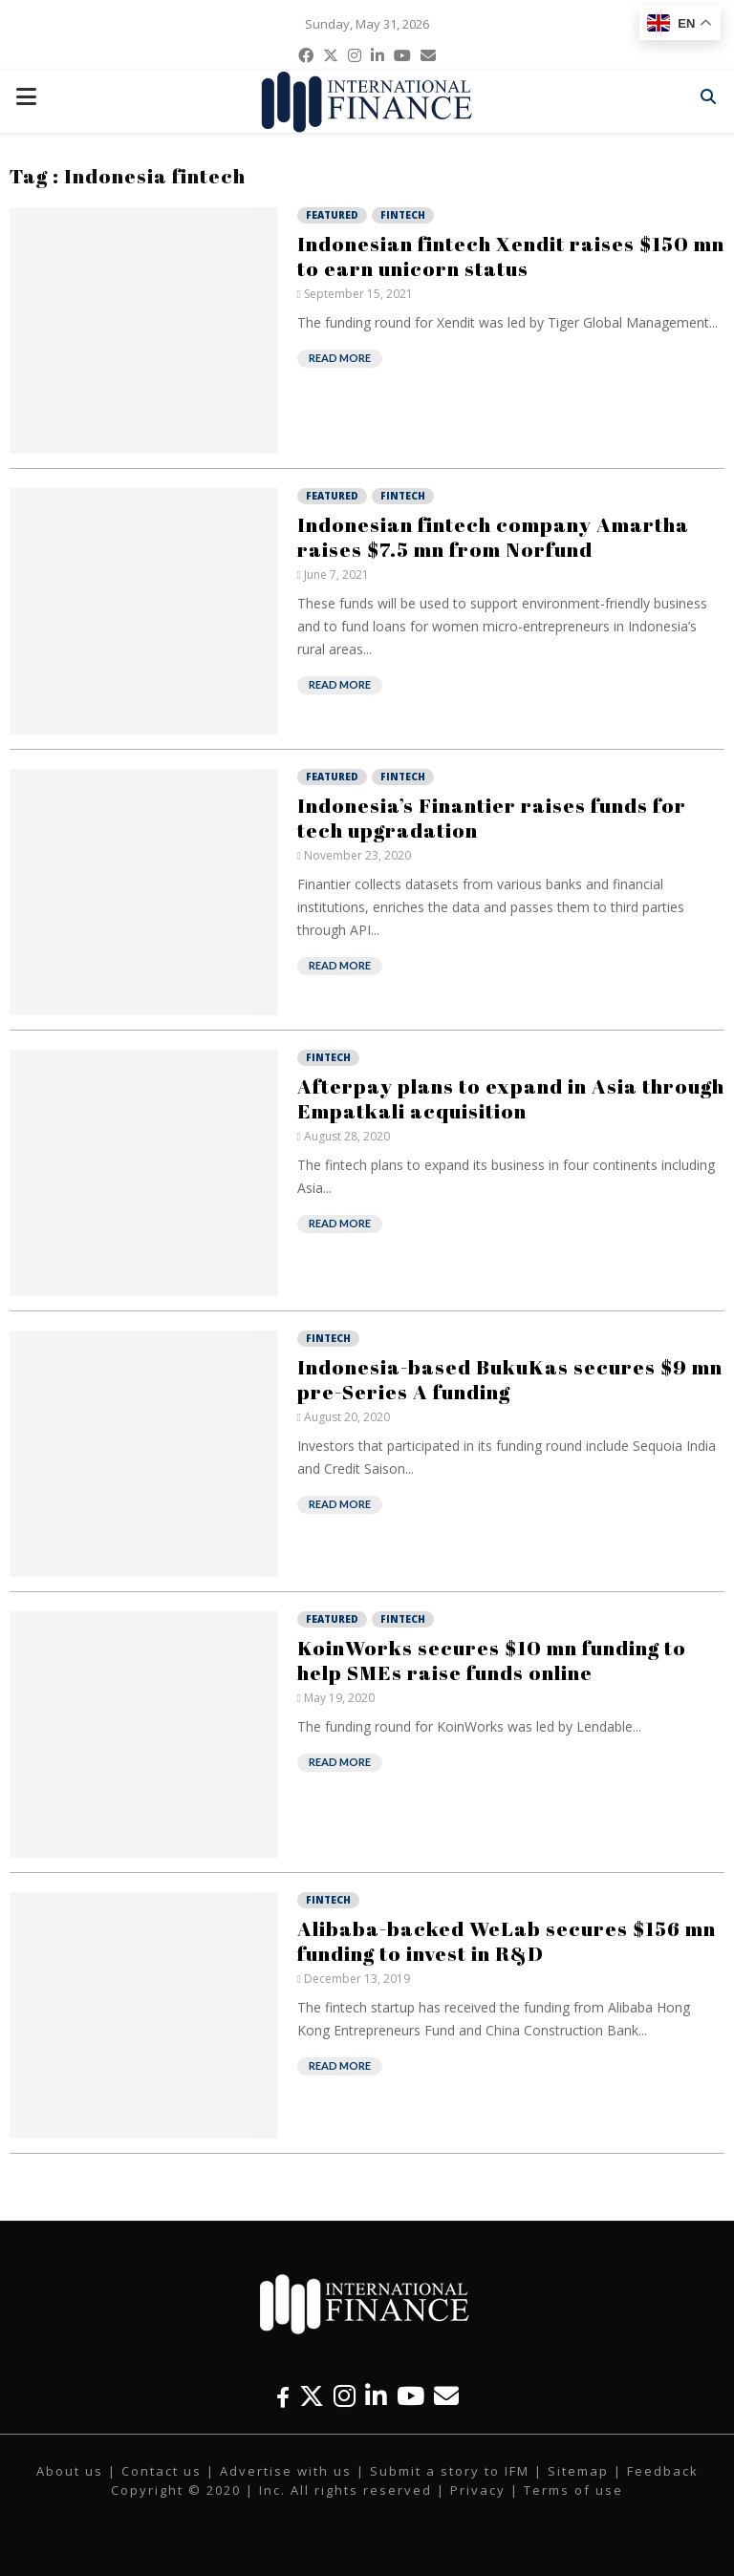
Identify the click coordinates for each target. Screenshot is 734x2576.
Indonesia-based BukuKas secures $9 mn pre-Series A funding (510, 1379)
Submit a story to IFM (449, 2471)
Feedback (663, 2471)
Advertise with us (286, 2471)
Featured (332, 215)
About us (69, 2471)
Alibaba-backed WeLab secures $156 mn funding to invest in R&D (506, 1941)
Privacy (478, 2490)
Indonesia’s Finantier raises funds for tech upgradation (491, 817)
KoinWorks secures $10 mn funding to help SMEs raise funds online (491, 1660)
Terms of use (573, 2490)
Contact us (161, 2471)
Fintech (402, 215)
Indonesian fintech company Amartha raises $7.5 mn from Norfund (493, 537)
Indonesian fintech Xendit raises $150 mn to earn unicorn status (510, 256)
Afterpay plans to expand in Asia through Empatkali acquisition (510, 1098)
